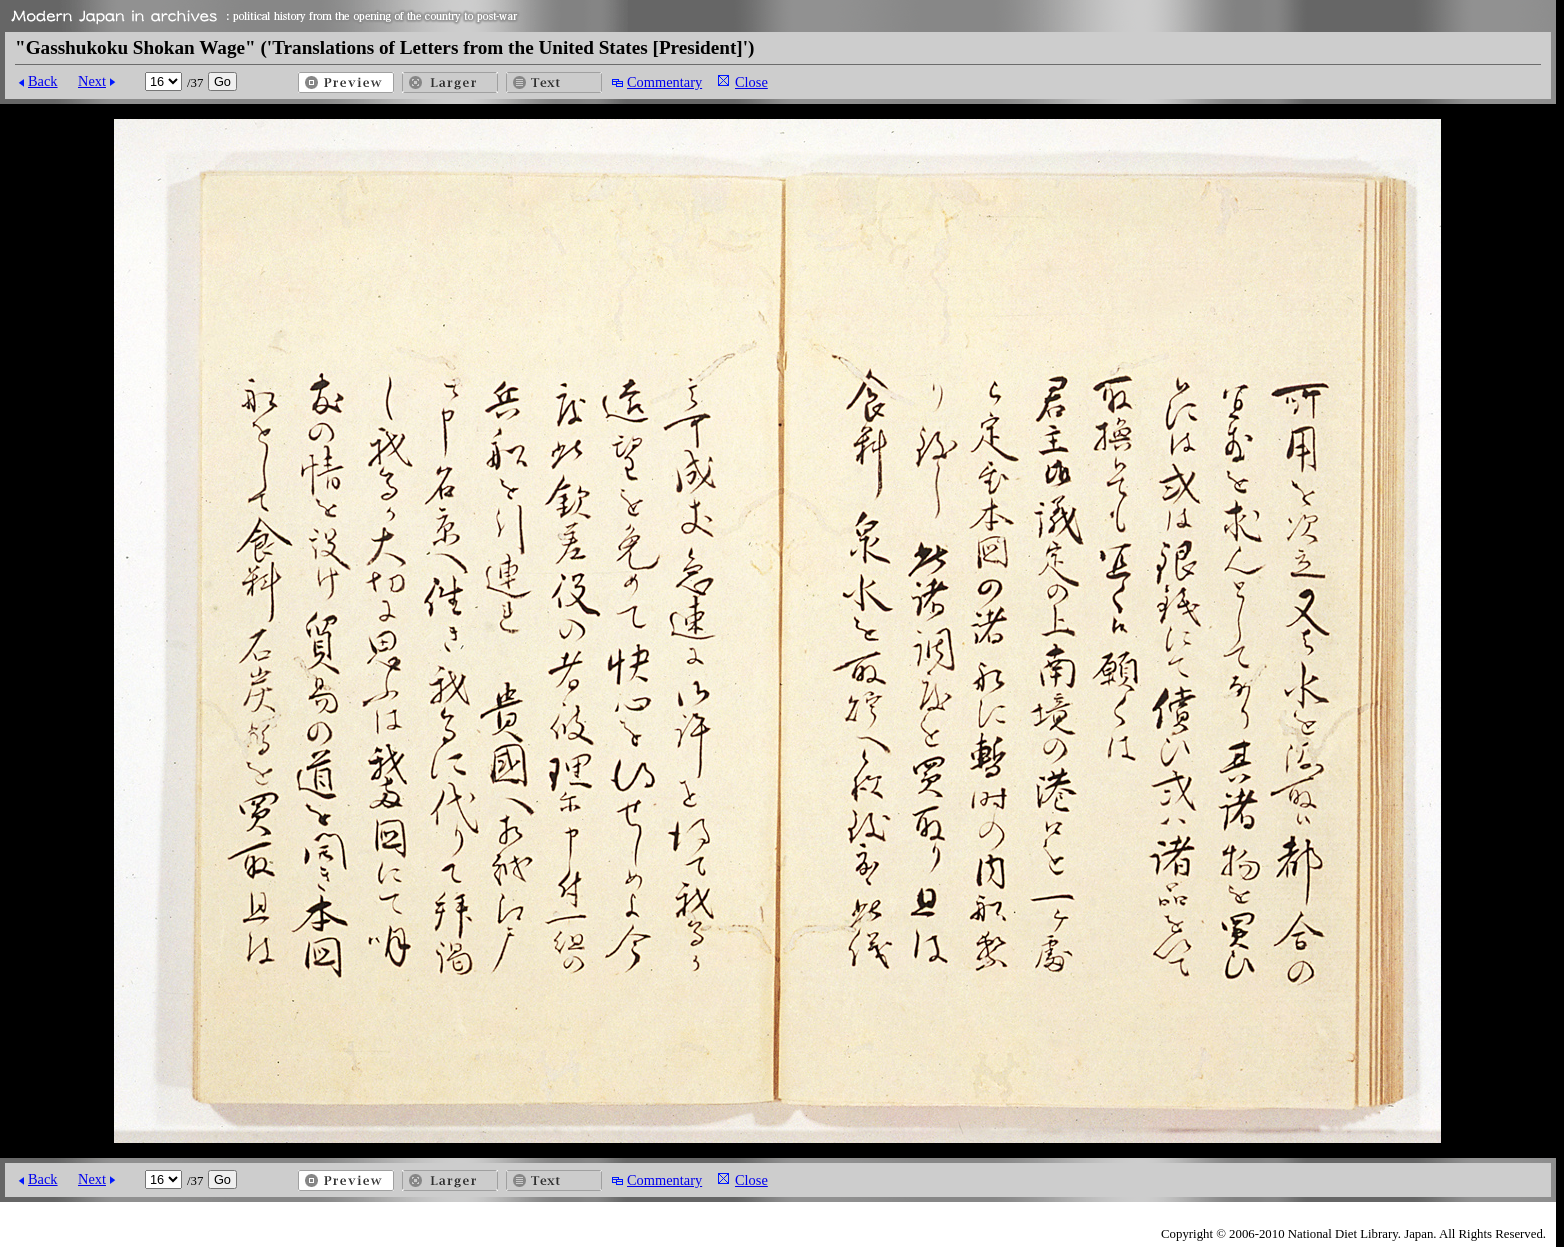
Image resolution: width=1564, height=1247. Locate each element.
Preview (346, 82)
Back (43, 81)
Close (751, 82)
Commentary (664, 82)
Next (92, 81)
